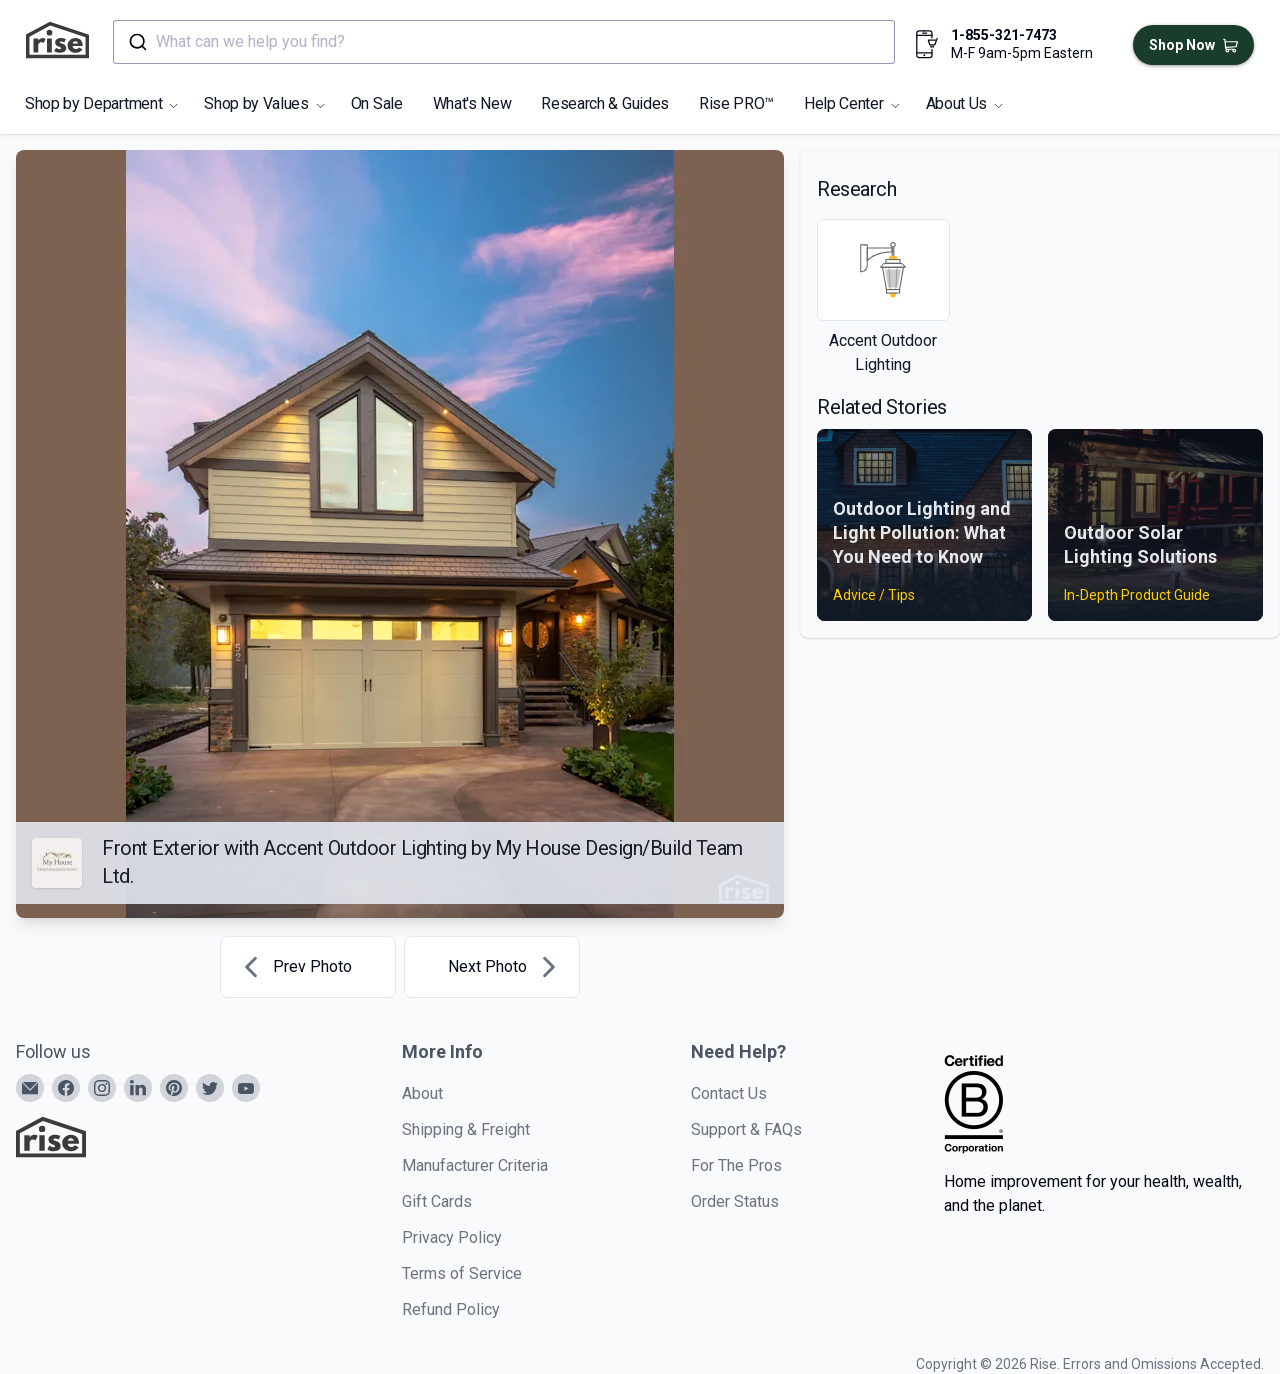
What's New (472, 103)
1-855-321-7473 (1004, 35)
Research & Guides (605, 103)
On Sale (377, 103)
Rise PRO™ (736, 103)
